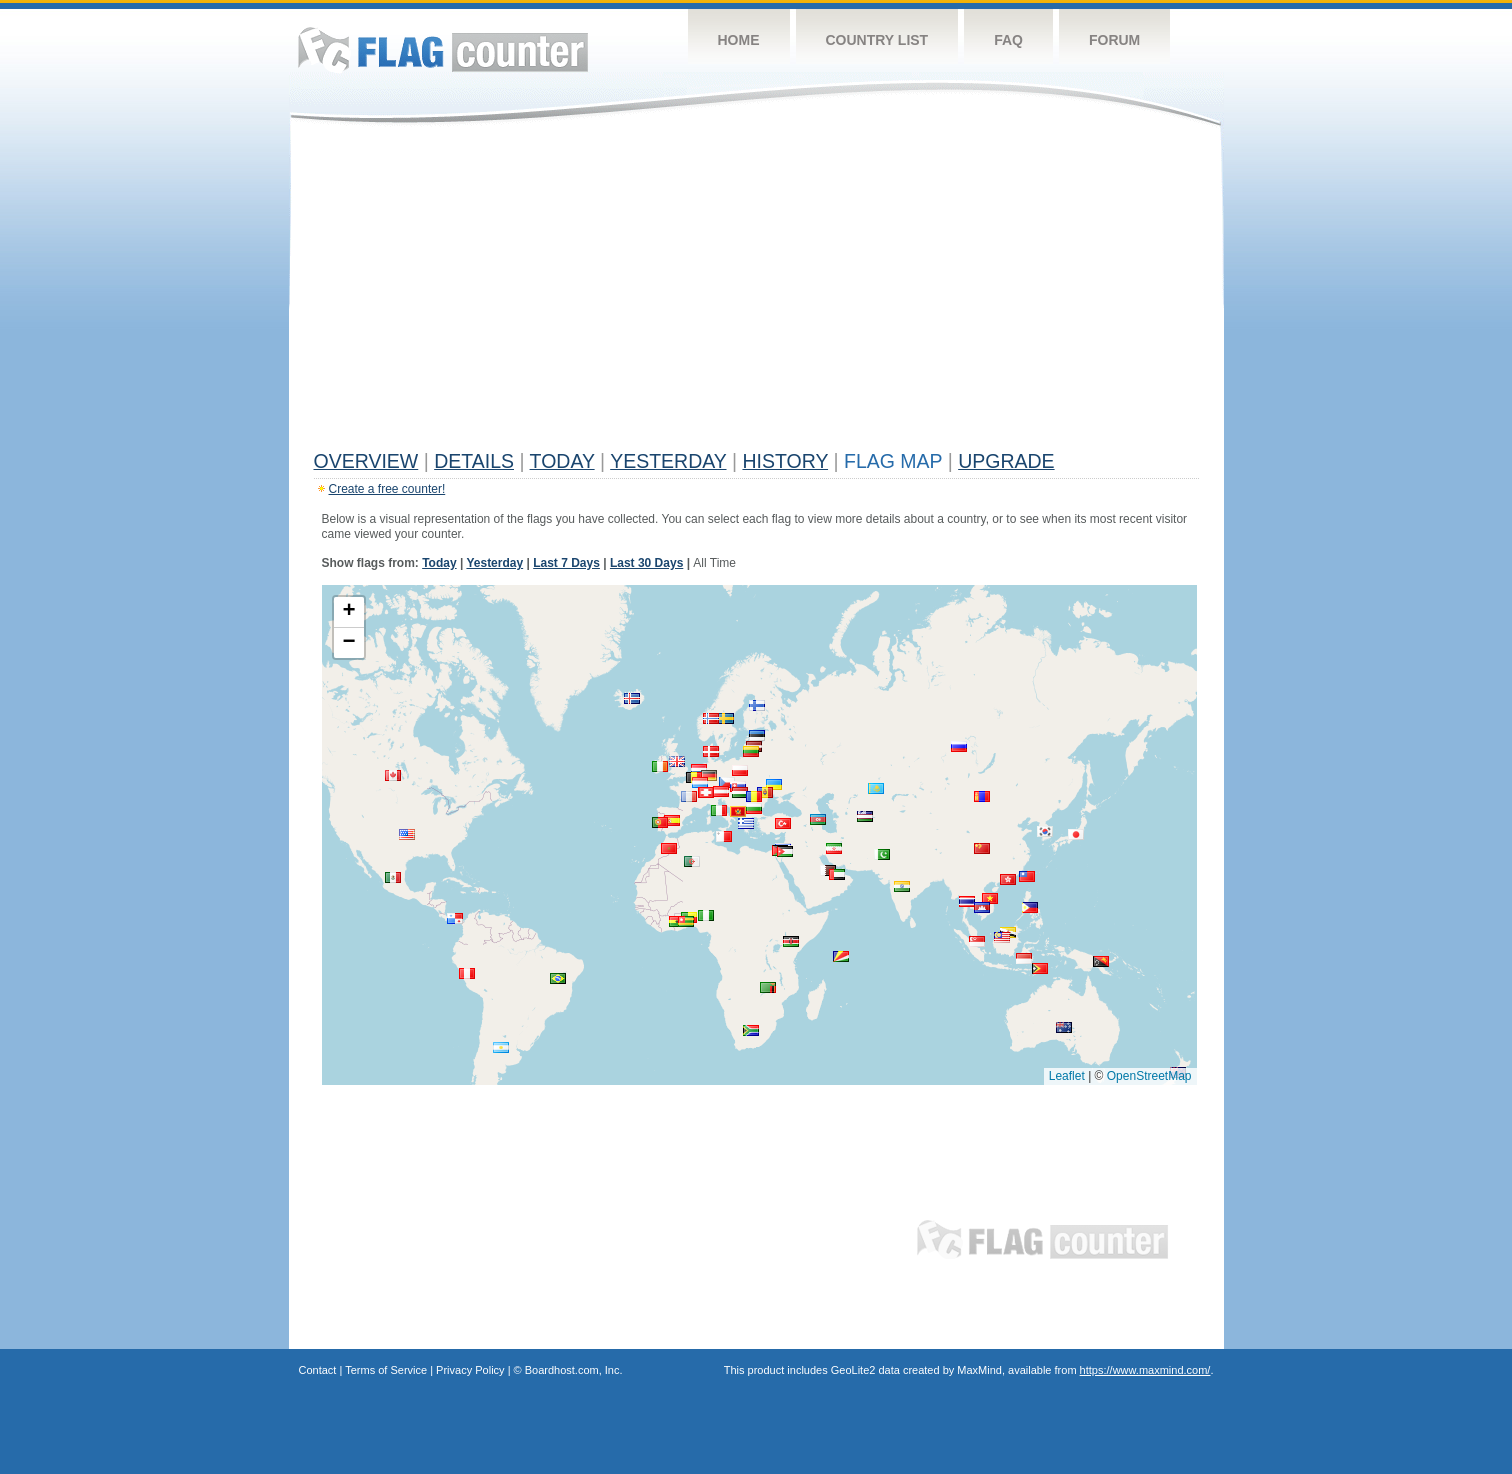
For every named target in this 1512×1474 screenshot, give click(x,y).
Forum (1114, 40)
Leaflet (1067, 1076)
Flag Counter (443, 49)
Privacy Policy (470, 1370)
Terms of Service (386, 1370)
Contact (318, 1370)
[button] (1024, 958)
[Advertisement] (756, 292)
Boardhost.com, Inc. (574, 1370)
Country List (877, 40)
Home (739, 40)
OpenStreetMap (1149, 1076)
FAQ (1008, 40)
